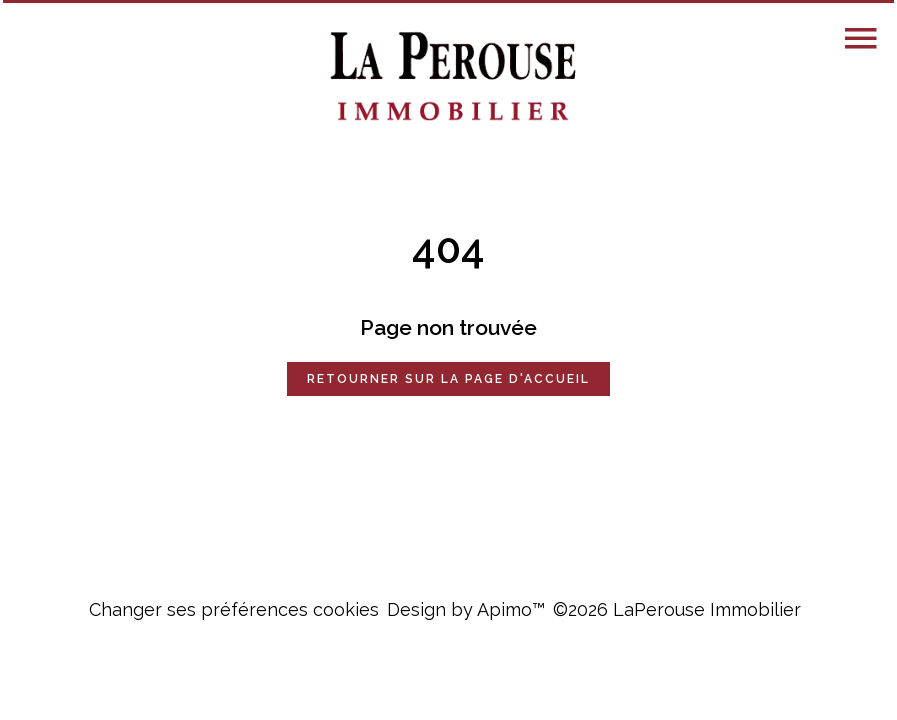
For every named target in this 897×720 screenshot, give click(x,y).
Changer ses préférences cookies (234, 609)
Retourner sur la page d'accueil (448, 379)
